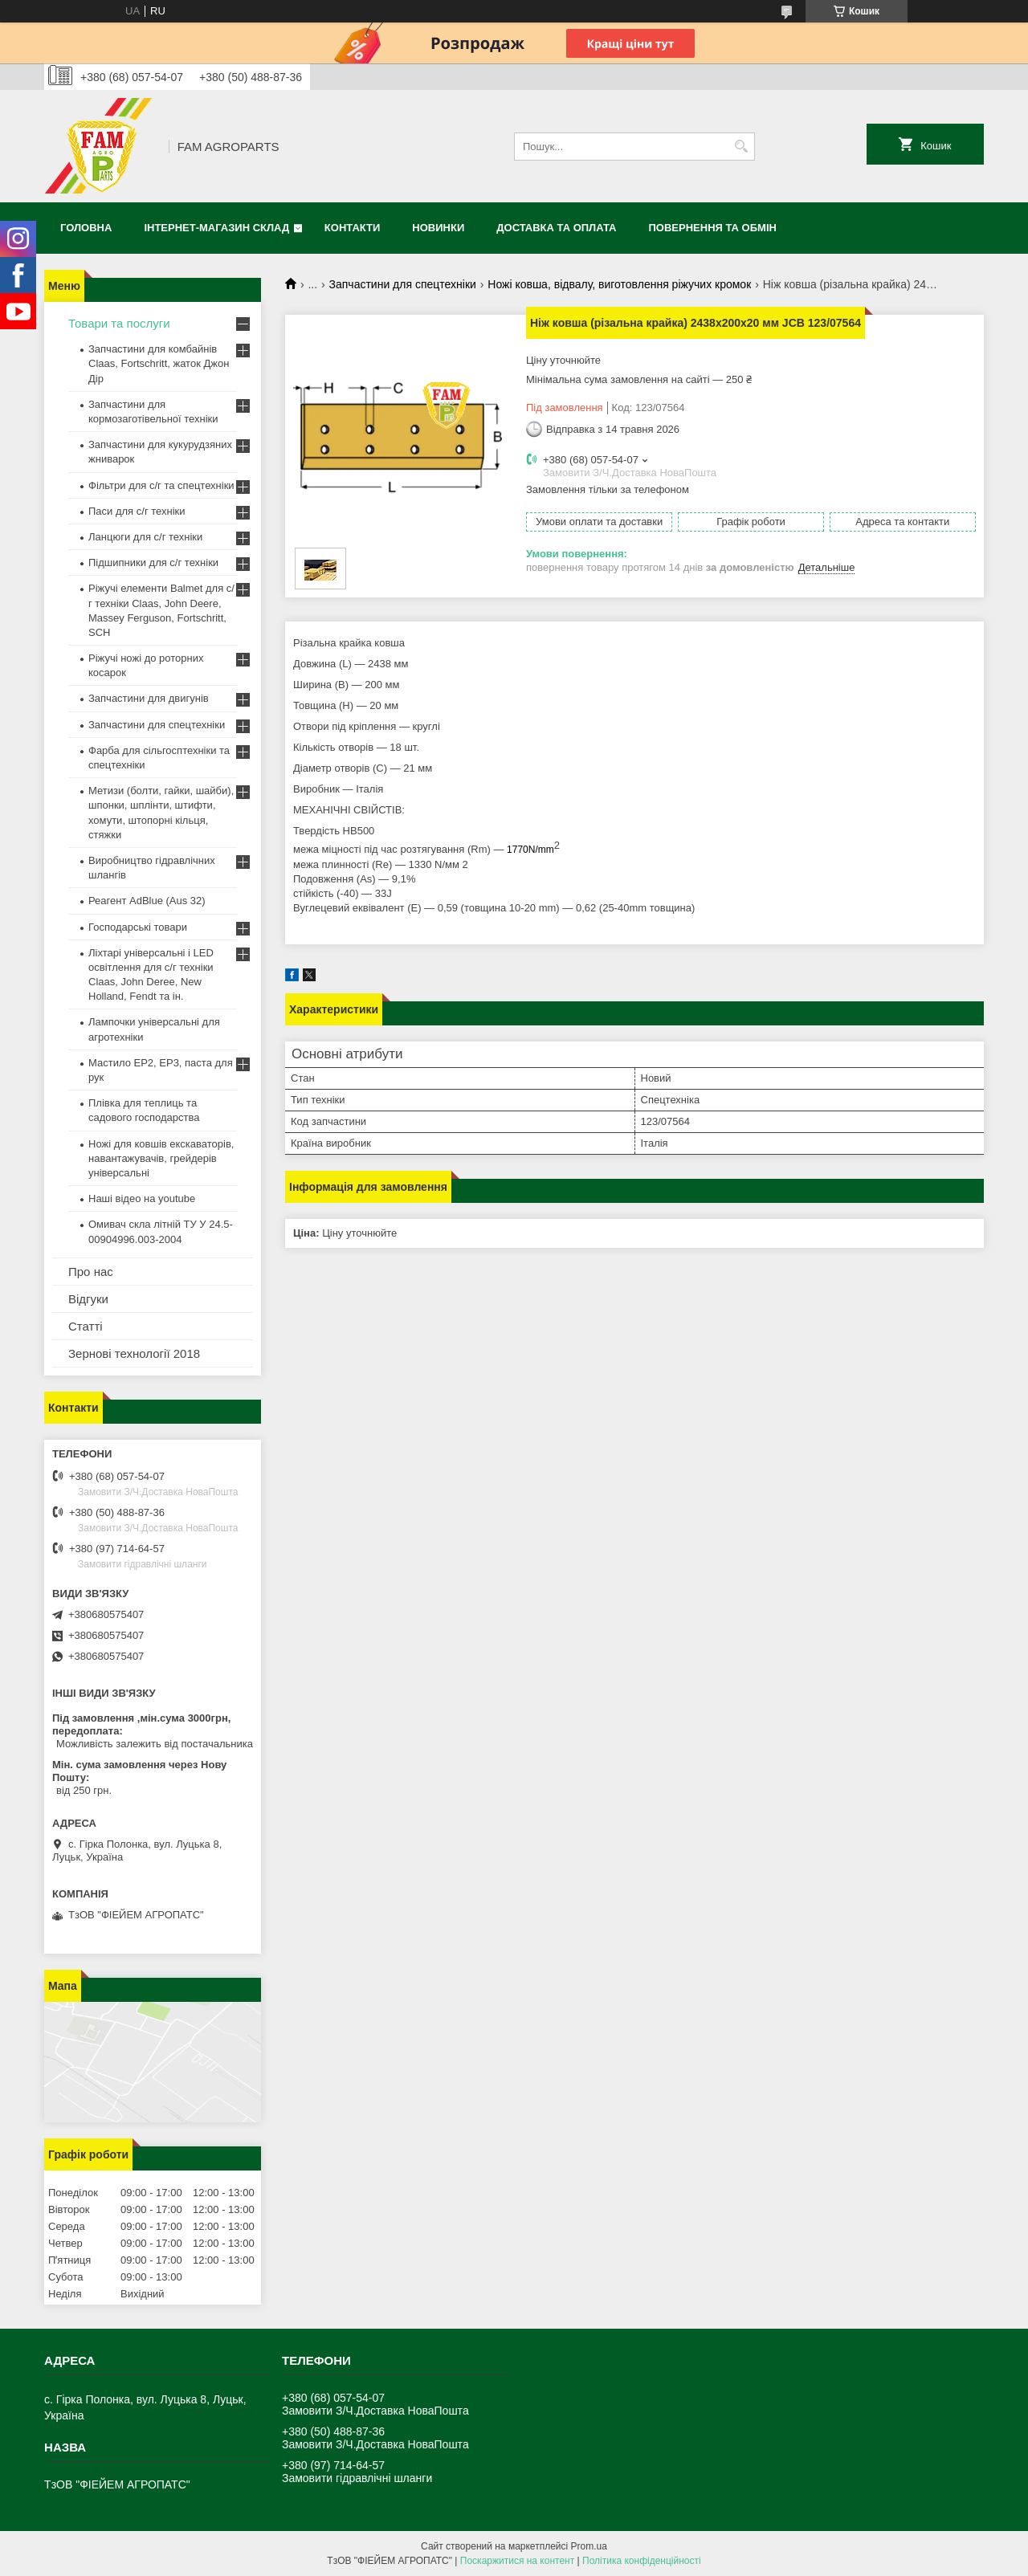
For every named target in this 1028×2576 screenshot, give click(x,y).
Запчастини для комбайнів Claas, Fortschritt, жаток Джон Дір (158, 363)
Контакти (352, 228)
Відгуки (88, 1299)
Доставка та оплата (556, 228)
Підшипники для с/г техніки (153, 562)
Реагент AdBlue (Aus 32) (147, 901)
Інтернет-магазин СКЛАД (216, 228)
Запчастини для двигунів (148, 698)
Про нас (90, 1271)
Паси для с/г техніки (137, 511)
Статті (85, 1326)
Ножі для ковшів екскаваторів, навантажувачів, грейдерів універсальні (161, 1158)
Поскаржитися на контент (517, 2560)
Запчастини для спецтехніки (402, 284)
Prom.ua (589, 2546)
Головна (86, 228)
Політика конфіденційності (641, 2560)
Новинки (438, 228)
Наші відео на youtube (141, 1198)
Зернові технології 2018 (134, 1353)
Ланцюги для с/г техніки (145, 537)
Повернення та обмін (713, 228)
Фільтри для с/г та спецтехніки (161, 485)
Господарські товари (137, 927)
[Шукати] (741, 146)
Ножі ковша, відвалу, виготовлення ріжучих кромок (619, 284)
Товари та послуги (119, 323)
